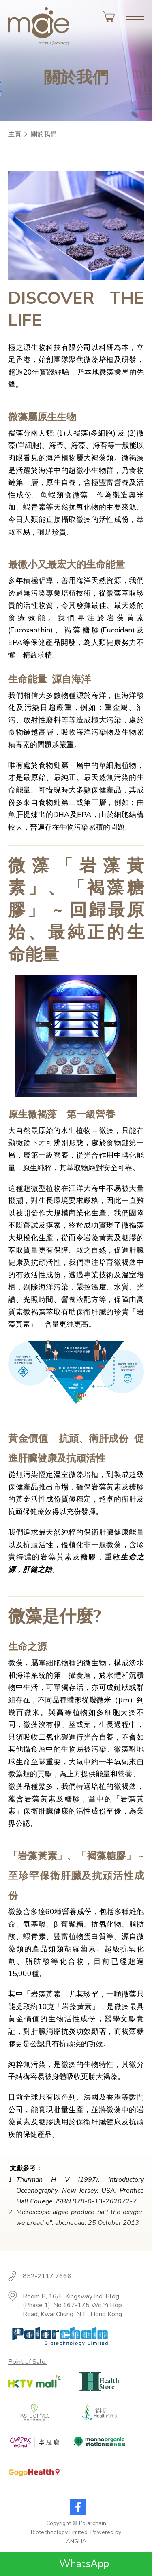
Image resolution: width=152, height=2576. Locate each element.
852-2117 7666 (47, 2276)
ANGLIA (76, 2541)
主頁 (14, 134)
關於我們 (44, 134)
